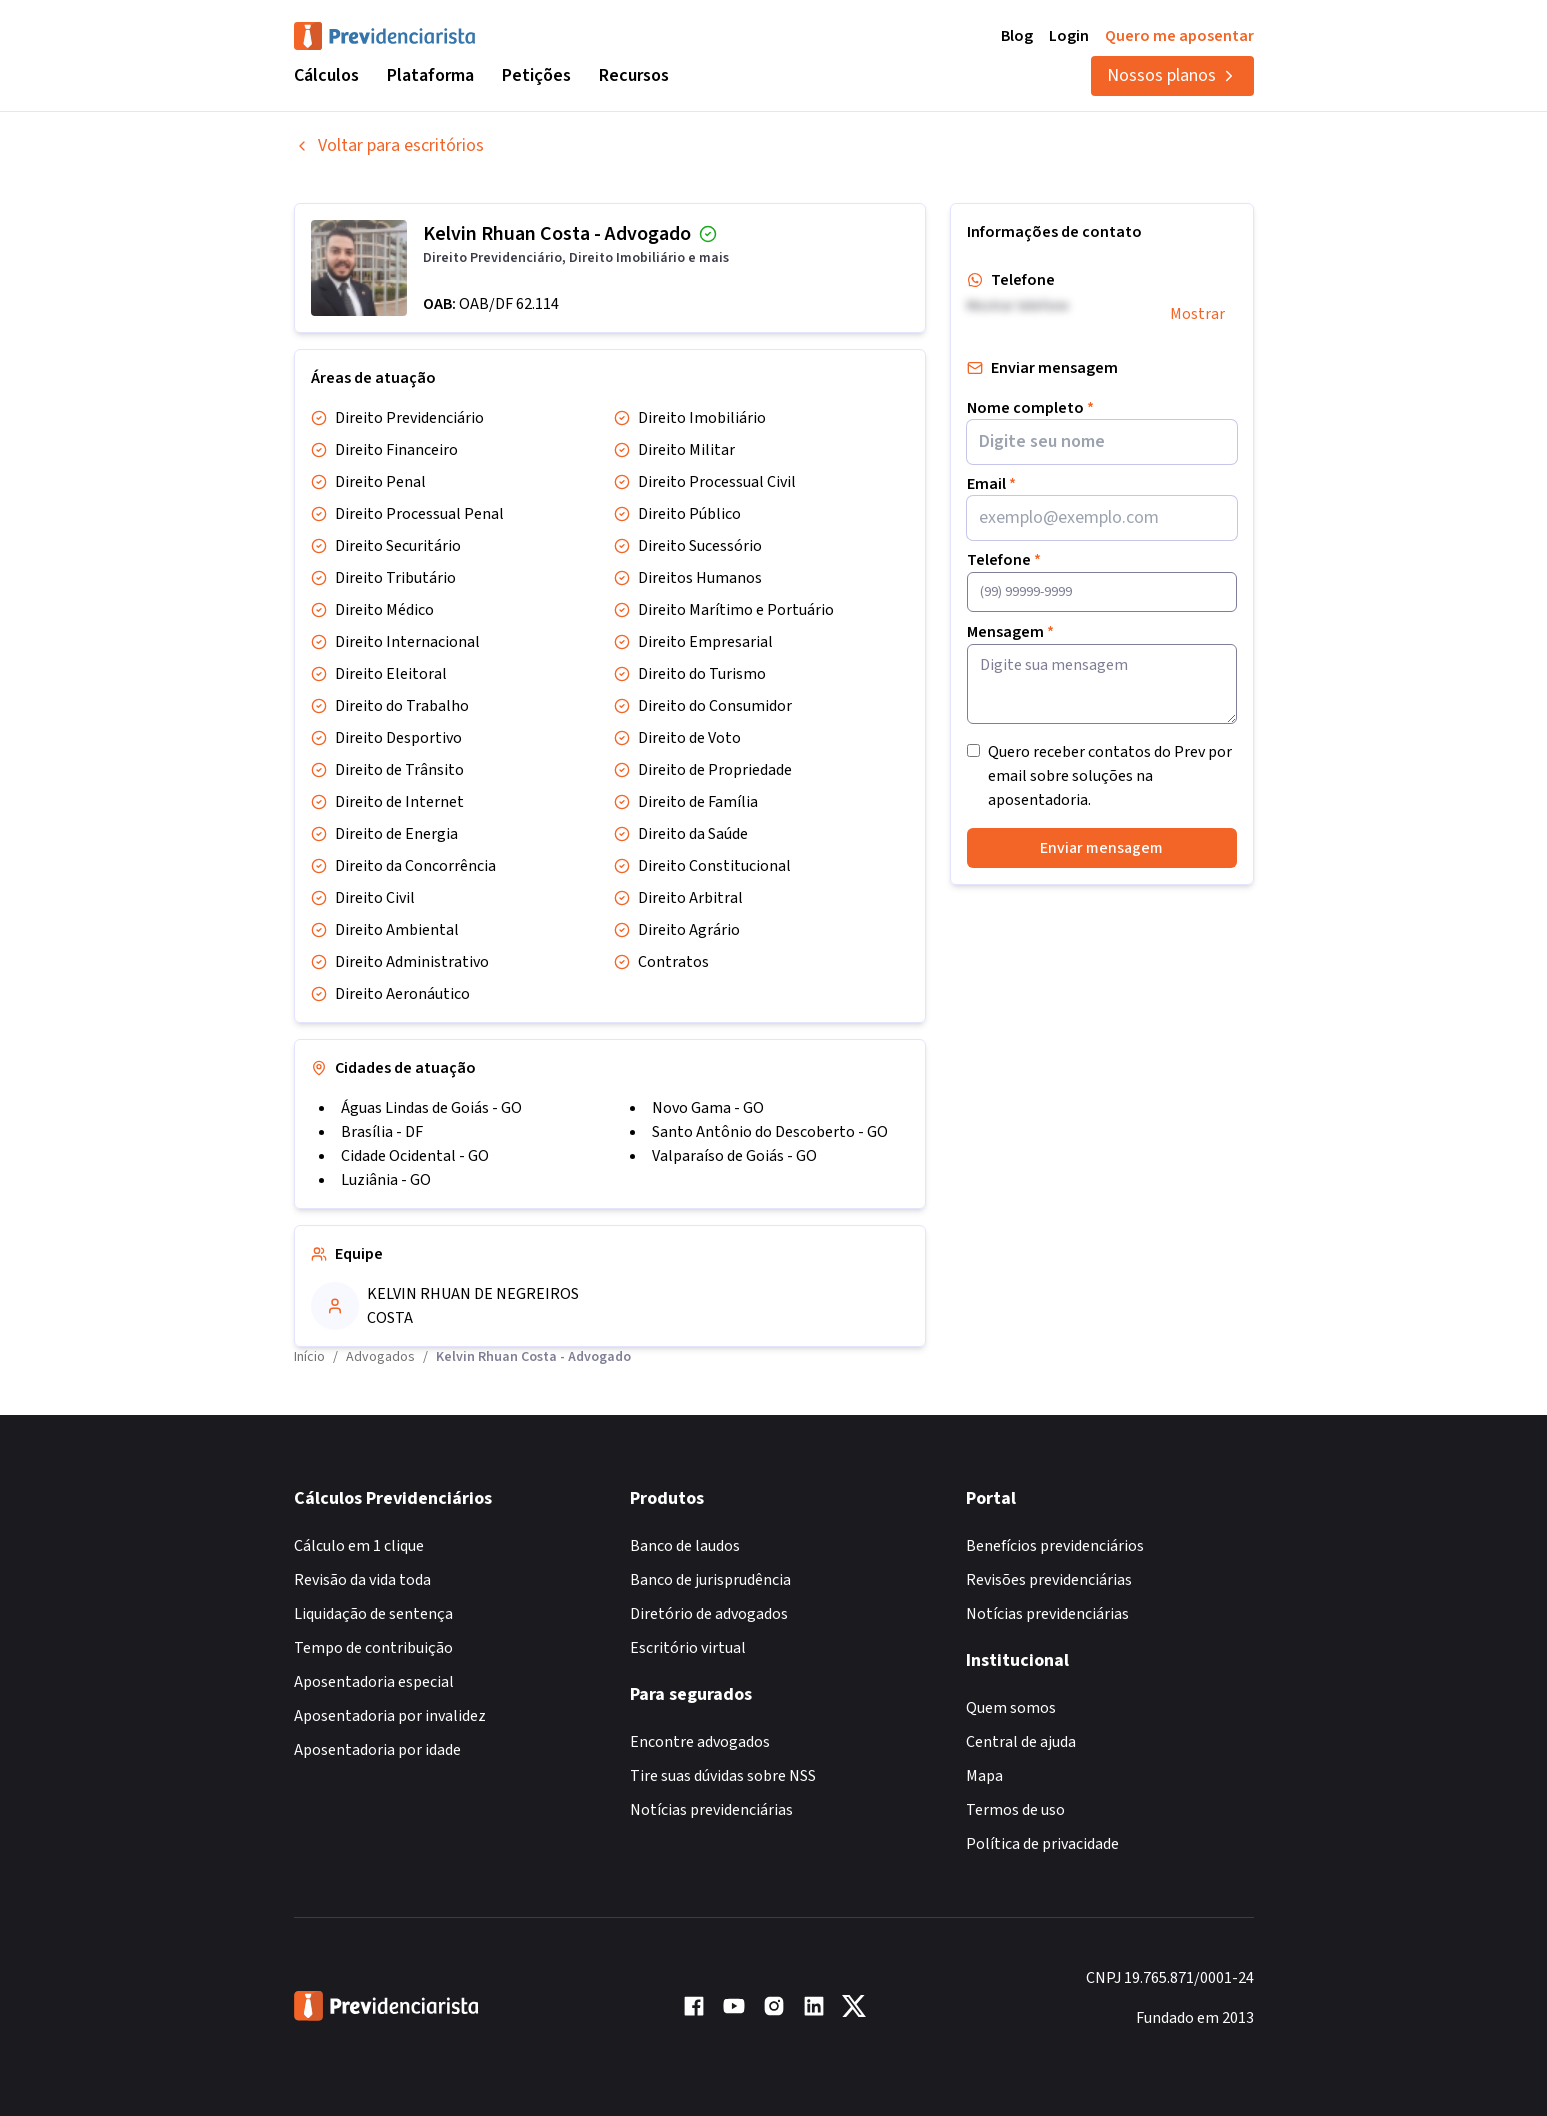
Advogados (380, 1357)
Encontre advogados (700, 1742)
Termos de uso (1015, 1810)
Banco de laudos (685, 1546)
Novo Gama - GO (708, 1108)
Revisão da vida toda (362, 1580)
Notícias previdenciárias (711, 1810)
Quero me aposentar (1179, 36)
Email (991, 484)
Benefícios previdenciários (1055, 1546)
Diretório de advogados (709, 1614)
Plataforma (430, 75)
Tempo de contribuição (373, 1648)
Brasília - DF (382, 1132)
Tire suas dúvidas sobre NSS (723, 1776)
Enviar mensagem (1101, 848)
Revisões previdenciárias (1049, 1580)
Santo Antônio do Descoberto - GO (770, 1132)
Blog (1017, 36)
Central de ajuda (1021, 1742)
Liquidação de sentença (373, 1614)
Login (1069, 36)
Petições (536, 75)
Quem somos (1011, 1708)
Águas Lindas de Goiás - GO (431, 1108)
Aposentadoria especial (374, 1682)
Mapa (984, 1776)
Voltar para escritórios (389, 145)
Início (309, 1357)
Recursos (634, 75)
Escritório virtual (688, 1648)
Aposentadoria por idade (377, 1750)
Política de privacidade (1042, 1844)
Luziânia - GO (386, 1180)
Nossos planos (1172, 75)
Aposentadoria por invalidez (390, 1716)
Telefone (1004, 560)
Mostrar (1197, 314)
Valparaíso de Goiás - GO (734, 1156)
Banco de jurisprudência (710, 1580)
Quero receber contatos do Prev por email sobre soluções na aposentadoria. (1110, 776)
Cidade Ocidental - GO (415, 1156)
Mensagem (1010, 632)
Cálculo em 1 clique (359, 1546)
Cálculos (326, 75)
